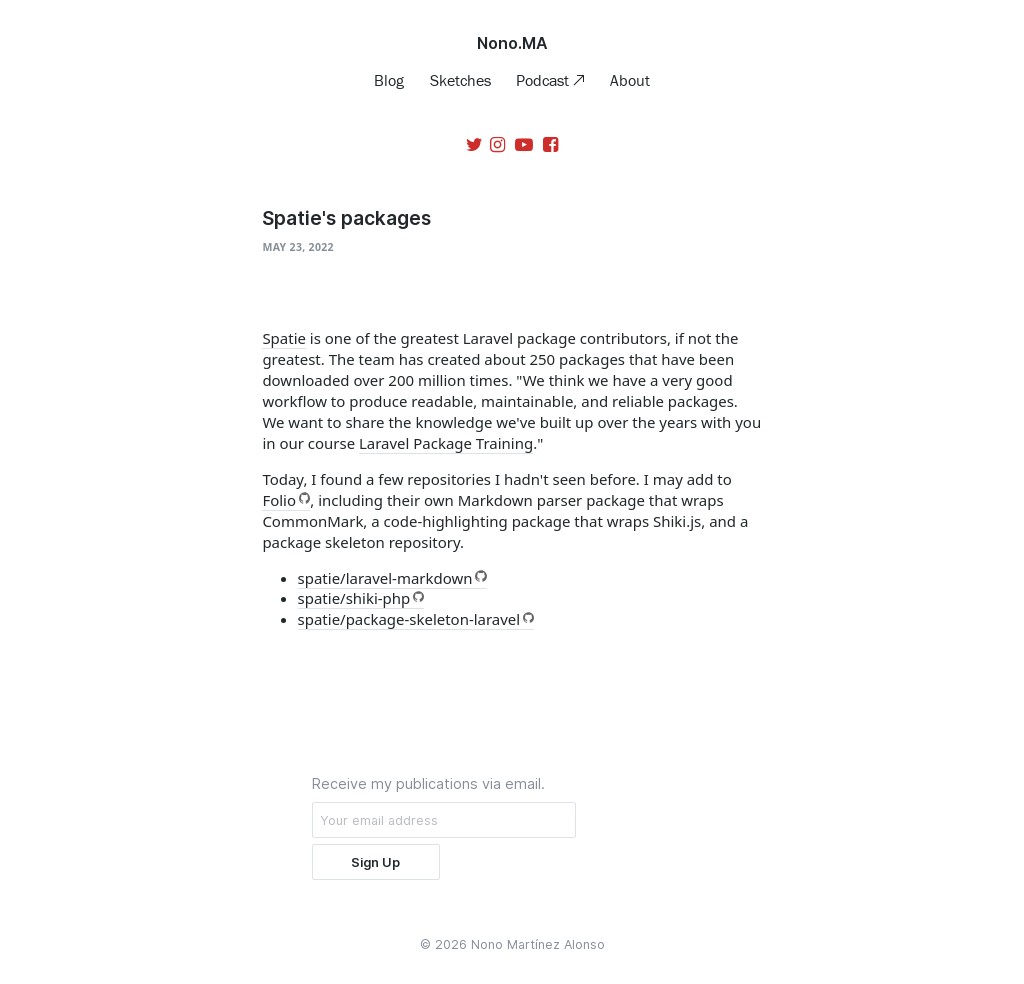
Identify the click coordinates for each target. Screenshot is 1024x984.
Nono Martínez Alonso (538, 944)
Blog (389, 80)
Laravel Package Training (446, 443)
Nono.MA (512, 43)
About (630, 80)
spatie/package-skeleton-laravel (409, 619)
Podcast (544, 80)
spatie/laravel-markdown (385, 578)
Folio (279, 500)
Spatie (284, 338)
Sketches (460, 80)
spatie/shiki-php (354, 598)
